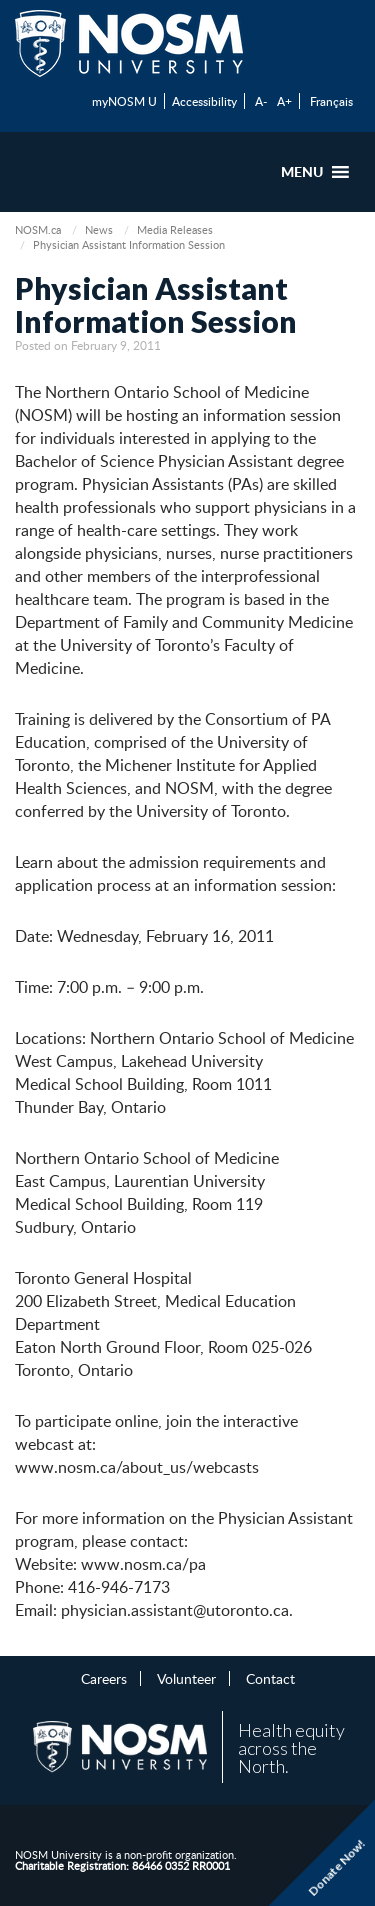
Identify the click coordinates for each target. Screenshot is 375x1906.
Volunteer (186, 1678)
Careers (104, 1678)
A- (261, 101)
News (99, 229)
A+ (284, 101)
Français (331, 101)
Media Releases (175, 229)
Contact (270, 1678)
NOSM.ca (38, 229)
